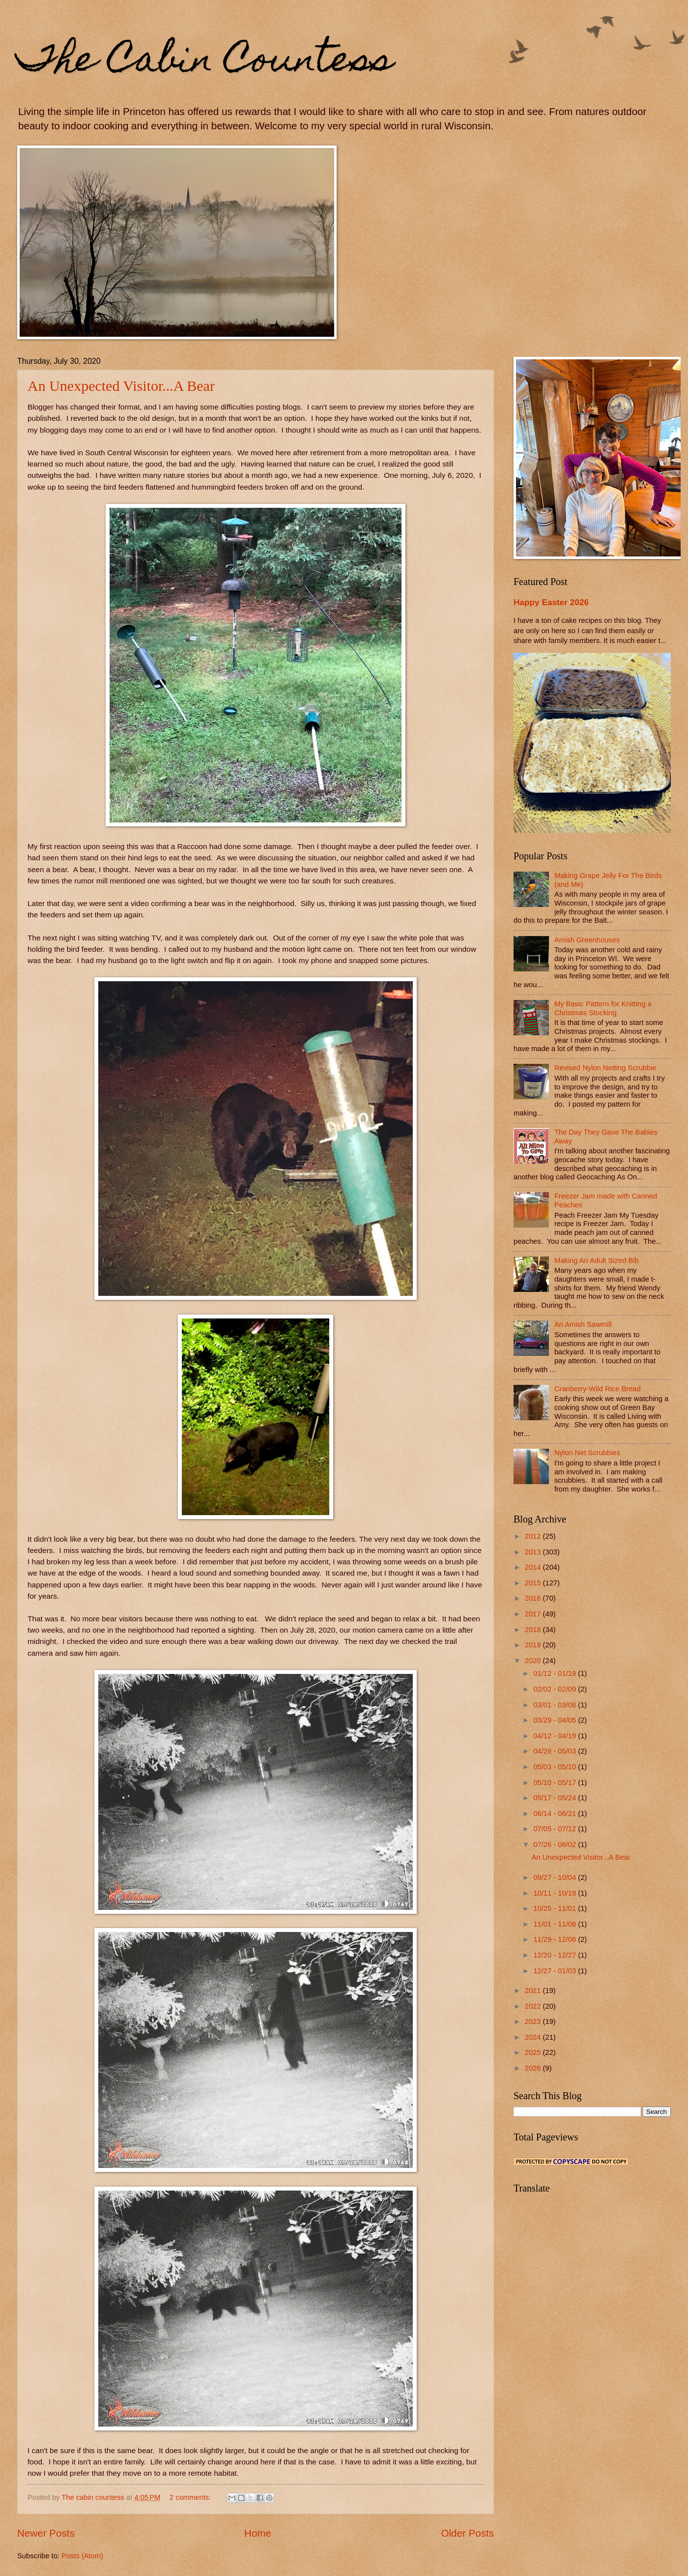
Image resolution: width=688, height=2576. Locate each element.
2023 (534, 2021)
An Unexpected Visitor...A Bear (121, 386)
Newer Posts (46, 2533)
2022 (534, 2006)
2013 (534, 1552)
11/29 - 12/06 (555, 1939)
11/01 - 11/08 (555, 1924)
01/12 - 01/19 (555, 1673)
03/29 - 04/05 (555, 1720)
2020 (534, 1661)
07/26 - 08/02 (555, 1844)
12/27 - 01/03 (555, 1971)
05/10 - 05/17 (555, 1782)
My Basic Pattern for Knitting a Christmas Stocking (603, 1008)
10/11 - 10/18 (555, 1893)
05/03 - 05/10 (555, 1767)
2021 (534, 1990)
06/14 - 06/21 (555, 1813)
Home (257, 2533)
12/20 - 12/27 (555, 1955)
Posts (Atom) (82, 2556)
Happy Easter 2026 (551, 602)
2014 (534, 1567)
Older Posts (467, 2533)
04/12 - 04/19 (555, 1736)
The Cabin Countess (205, 62)
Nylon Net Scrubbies (587, 1453)
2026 (534, 2068)
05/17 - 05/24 (555, 1798)
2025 (534, 2052)
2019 (534, 1645)
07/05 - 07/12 (555, 1829)
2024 (534, 2037)
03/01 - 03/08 (555, 1705)
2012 (534, 1536)
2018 (534, 1630)
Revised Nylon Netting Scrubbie (605, 1068)
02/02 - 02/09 (555, 1689)
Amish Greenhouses (587, 940)
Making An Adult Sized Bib (596, 1260)
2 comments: (191, 2497)
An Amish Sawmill (583, 1324)
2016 (534, 1598)
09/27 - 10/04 (555, 1877)
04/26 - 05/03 (555, 1751)
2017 (534, 1614)
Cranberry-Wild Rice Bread (597, 1389)
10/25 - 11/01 (555, 1908)
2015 (534, 1583)
